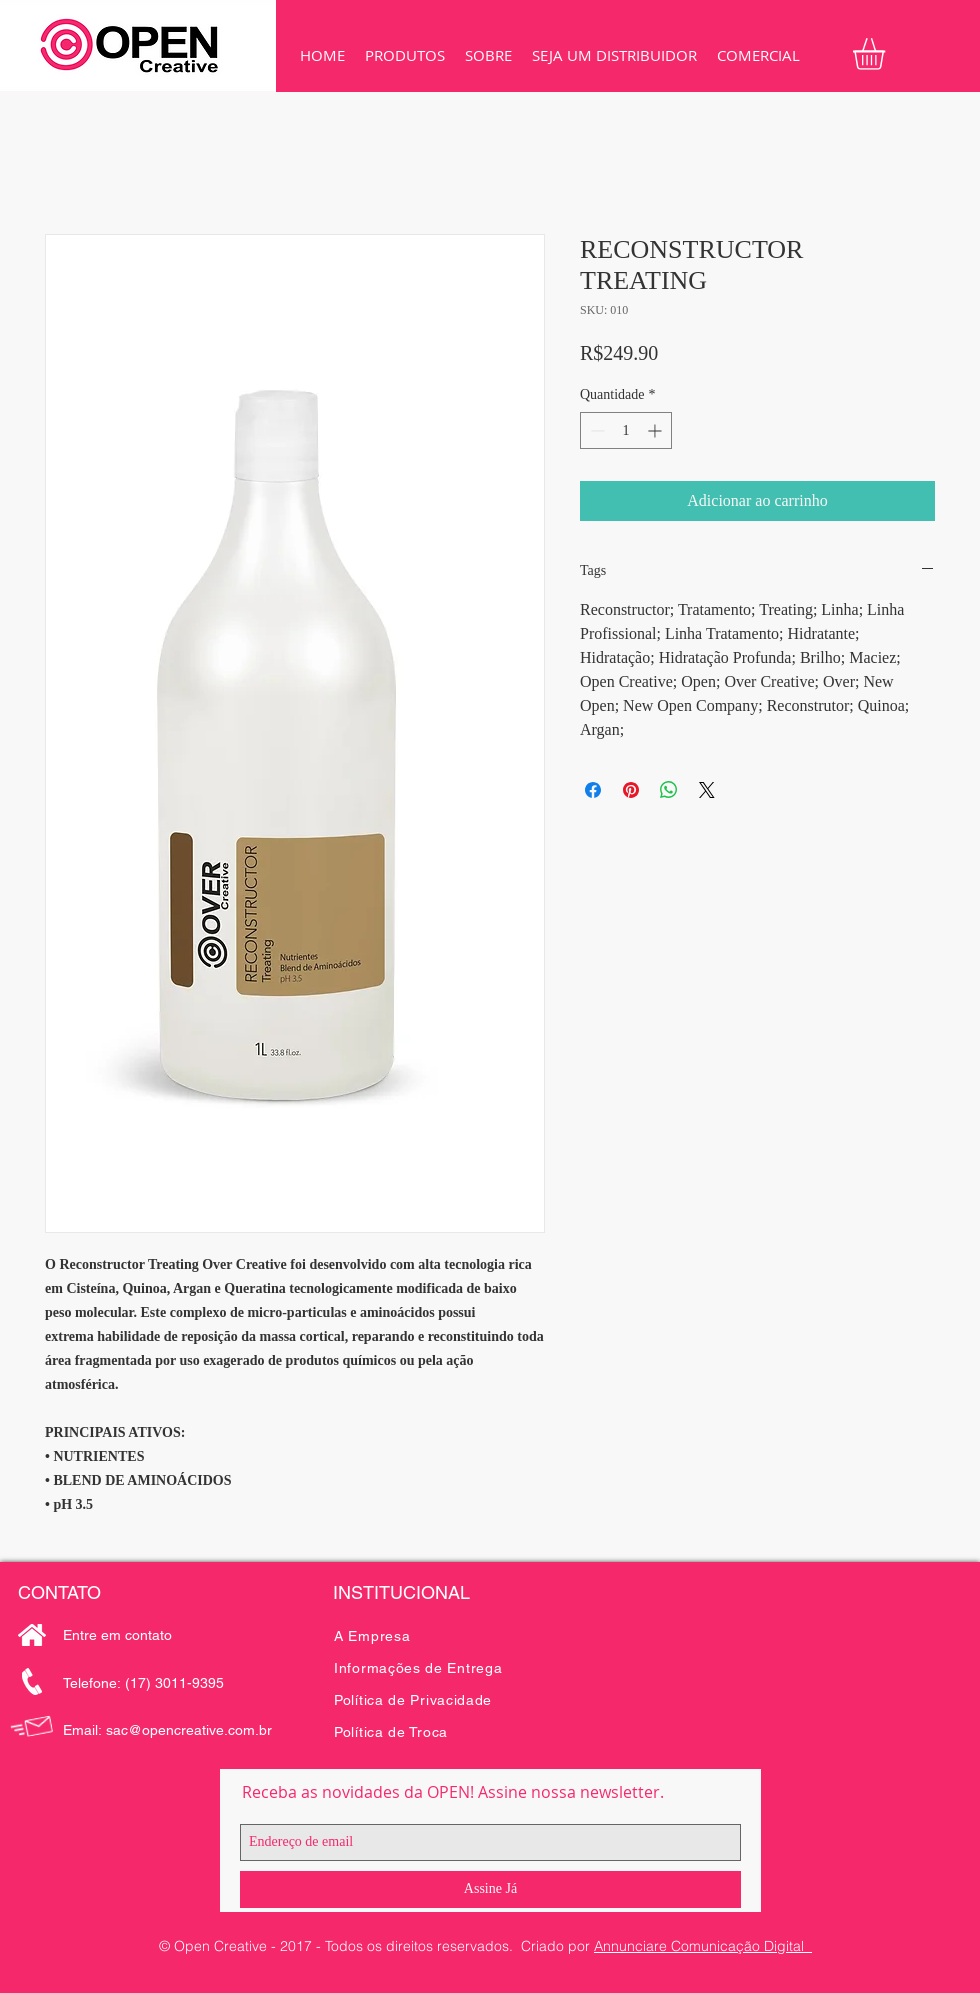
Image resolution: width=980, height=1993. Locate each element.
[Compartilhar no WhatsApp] (669, 790)
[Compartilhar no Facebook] (593, 790)
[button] (405, 55)
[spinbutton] (626, 430)
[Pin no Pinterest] (631, 790)
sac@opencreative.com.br (189, 1730)
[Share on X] (707, 790)
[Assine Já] (490, 1889)
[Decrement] (595, 430)
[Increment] (656, 430)
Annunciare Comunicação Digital (703, 1946)
